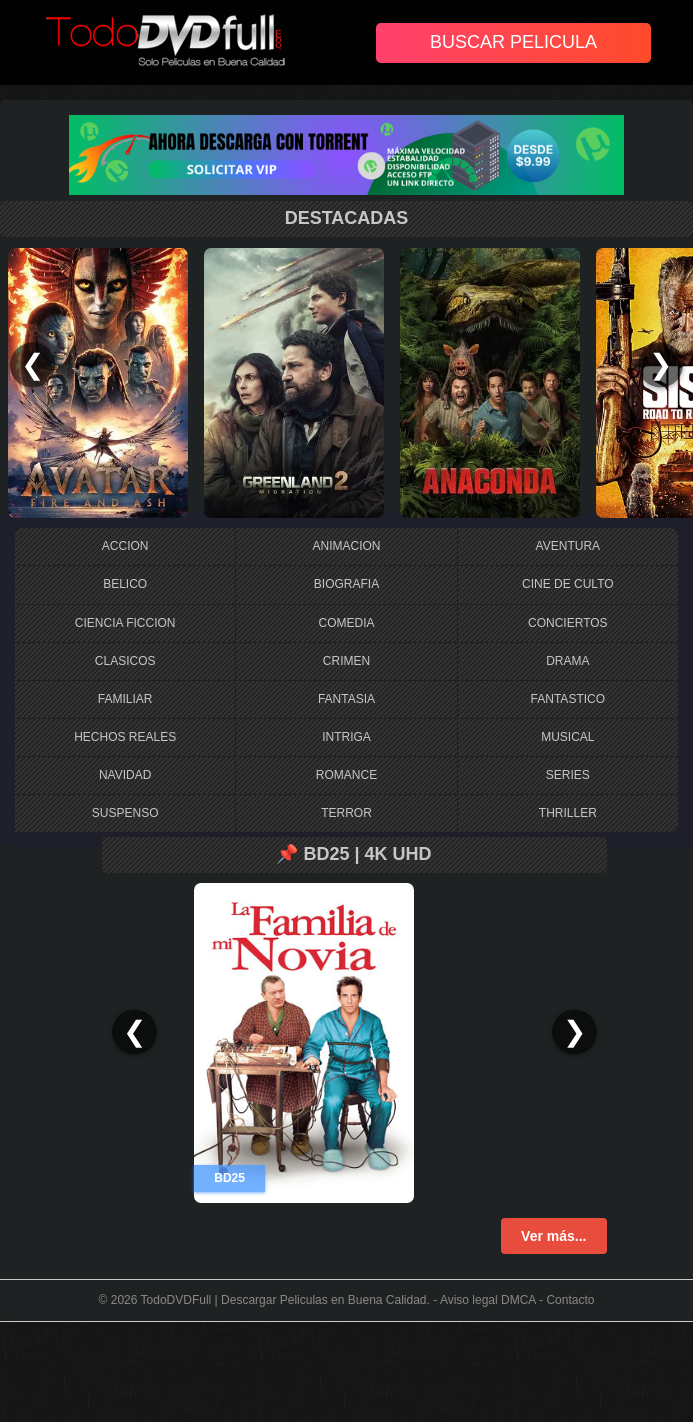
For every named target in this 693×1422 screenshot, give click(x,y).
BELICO (125, 584)
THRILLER (568, 813)
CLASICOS (125, 661)
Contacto (570, 1300)
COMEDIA (346, 623)
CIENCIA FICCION (125, 623)
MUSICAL (567, 737)
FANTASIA (346, 699)
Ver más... (553, 1236)
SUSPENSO (125, 813)
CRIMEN (346, 661)
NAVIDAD (125, 775)
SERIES (568, 775)
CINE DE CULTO (568, 584)
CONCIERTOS (568, 623)
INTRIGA (346, 737)
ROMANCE (346, 775)
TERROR (346, 813)
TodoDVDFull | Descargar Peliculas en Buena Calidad (284, 1300)
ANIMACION (346, 546)
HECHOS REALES (125, 737)
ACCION (125, 546)
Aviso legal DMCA (488, 1300)
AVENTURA (568, 546)
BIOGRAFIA (346, 584)
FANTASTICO (568, 699)
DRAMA (567, 661)
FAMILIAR (125, 699)
